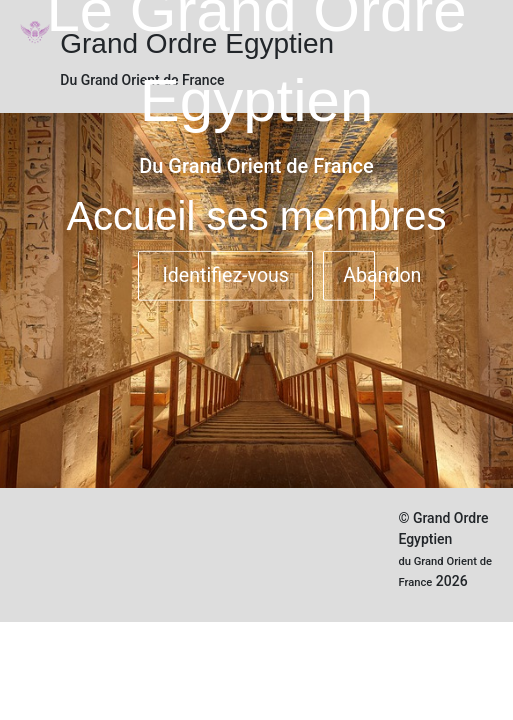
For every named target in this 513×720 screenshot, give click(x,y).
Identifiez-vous (225, 275)
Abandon (359, 275)
